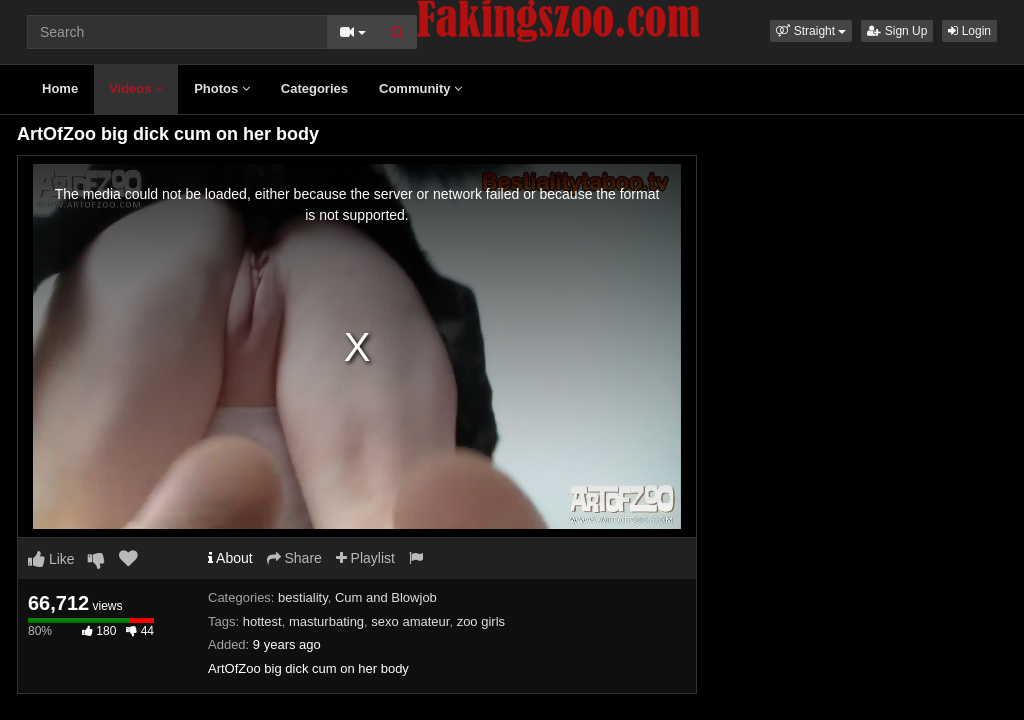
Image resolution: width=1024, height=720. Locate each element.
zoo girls (481, 621)
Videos (136, 88)
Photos (222, 88)
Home (60, 88)
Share (294, 558)
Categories (314, 88)
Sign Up (897, 31)
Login (969, 31)
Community (420, 88)
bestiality (303, 597)
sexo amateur (410, 621)
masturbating (326, 621)
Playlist (365, 558)
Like (51, 559)
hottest (262, 621)
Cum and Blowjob (386, 597)
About (230, 558)
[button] (811, 31)
